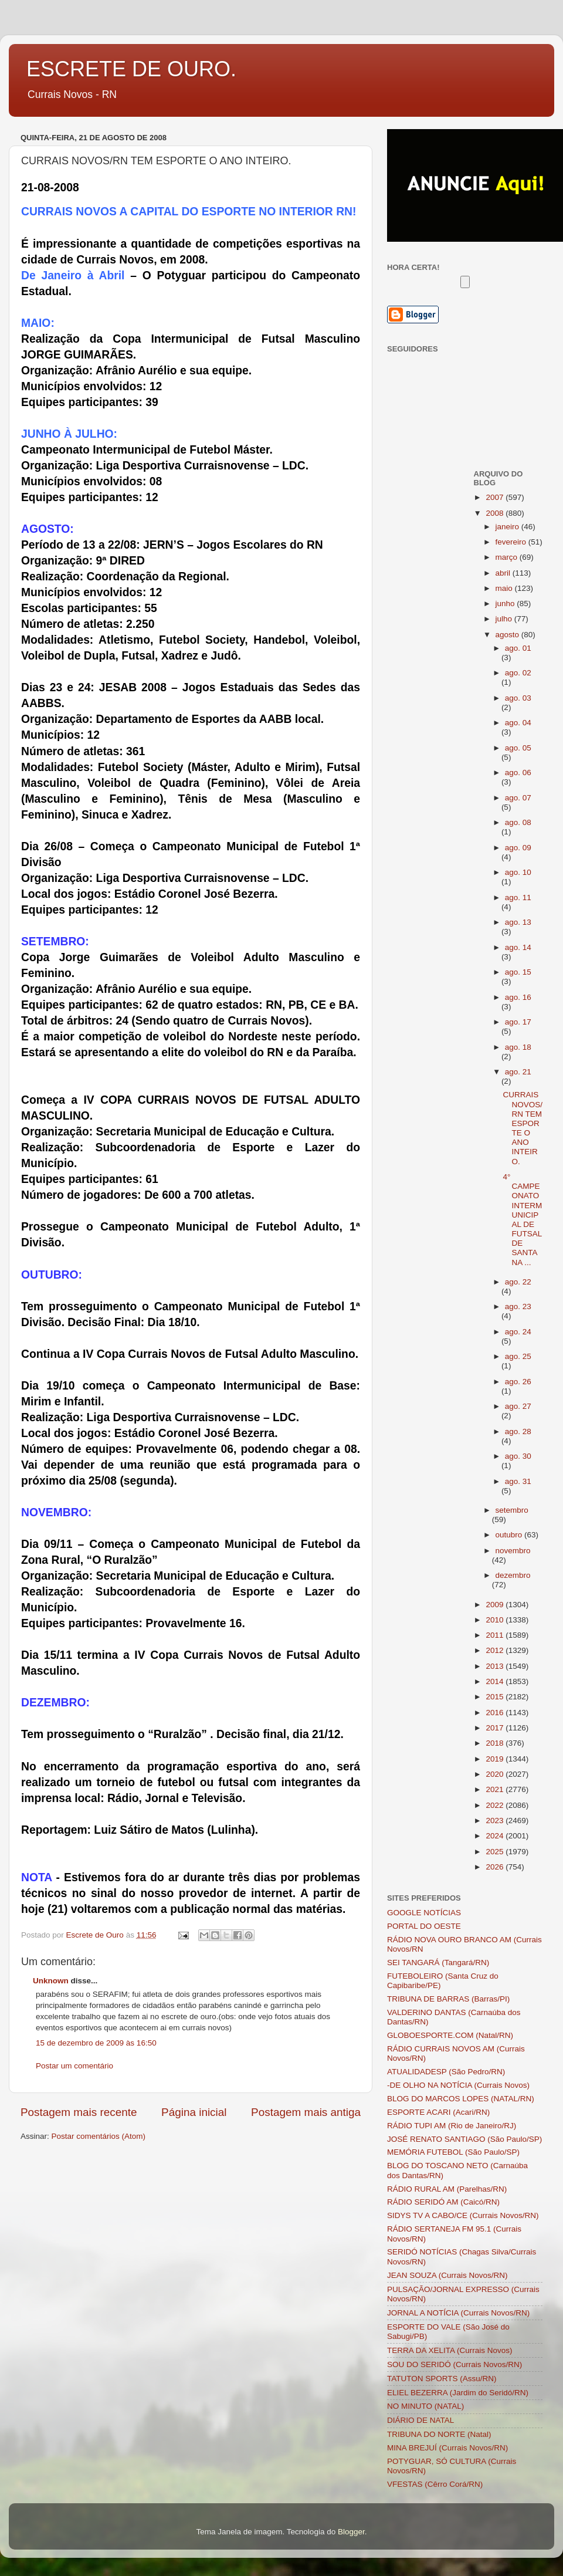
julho (505, 618)
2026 (496, 1866)
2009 (496, 1604)
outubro (510, 1534)
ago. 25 (518, 1356)
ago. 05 (518, 747)
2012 (496, 1650)
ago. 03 (518, 698)
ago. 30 (518, 1456)
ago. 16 (518, 997)
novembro (513, 1550)
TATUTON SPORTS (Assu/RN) (442, 2378)
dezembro (513, 1575)
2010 (496, 1619)
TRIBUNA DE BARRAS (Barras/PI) (448, 1998)
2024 (496, 1835)
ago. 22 (518, 1281)
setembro (512, 1510)
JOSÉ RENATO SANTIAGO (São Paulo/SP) (464, 2139)
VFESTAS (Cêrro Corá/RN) (435, 2484)
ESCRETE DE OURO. (131, 69)
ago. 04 (518, 722)
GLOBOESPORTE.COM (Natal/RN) (450, 2035)
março (508, 557)
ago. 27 (518, 1406)
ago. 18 (518, 1047)
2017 (496, 1727)
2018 (496, 1743)
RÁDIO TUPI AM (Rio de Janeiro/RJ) (451, 2125)
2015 (496, 1696)
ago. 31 (518, 1481)
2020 (496, 1774)
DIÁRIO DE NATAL (420, 2420)
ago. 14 (518, 947)
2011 (496, 1635)
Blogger (351, 2531)
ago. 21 (518, 1071)
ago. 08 (518, 822)
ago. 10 (518, 872)
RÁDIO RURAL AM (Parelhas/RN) (447, 2189)
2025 (496, 1851)
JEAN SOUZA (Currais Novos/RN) (447, 2275)
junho (506, 603)
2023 (496, 1820)
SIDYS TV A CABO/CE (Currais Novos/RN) (463, 2215)
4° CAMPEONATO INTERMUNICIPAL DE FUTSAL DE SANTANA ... (522, 1219)
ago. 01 (518, 648)
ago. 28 (518, 1431)
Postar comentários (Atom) (99, 2136)
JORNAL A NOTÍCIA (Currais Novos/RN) (458, 2312)
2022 (496, 1805)
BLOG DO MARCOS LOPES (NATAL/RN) (460, 2098)
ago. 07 (518, 797)
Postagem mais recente (79, 2112)
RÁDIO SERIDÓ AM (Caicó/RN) (443, 2202)
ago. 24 (518, 1331)
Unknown (51, 1980)
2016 (496, 1712)
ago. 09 (518, 847)
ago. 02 (518, 672)
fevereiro (512, 541)
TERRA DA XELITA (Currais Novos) (450, 2350)
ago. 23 (518, 1306)
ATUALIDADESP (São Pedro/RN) (446, 2071)
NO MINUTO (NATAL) (425, 2406)
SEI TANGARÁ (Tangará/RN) (438, 1962)
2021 (496, 1789)
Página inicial (193, 2112)
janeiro (508, 526)
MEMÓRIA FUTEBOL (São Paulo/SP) (453, 2152)
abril (504, 573)
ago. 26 (518, 1381)
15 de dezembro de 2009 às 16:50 (96, 2043)
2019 (496, 1758)
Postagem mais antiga (306, 2112)
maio (505, 588)
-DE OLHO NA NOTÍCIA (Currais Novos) (458, 2085)
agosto (508, 634)
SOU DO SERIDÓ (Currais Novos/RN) (454, 2364)
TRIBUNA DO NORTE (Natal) (439, 2434)
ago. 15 (518, 972)
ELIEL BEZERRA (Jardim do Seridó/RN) (457, 2392)
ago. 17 (518, 1021)
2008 (496, 513)
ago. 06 (518, 772)
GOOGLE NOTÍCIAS (424, 1912)
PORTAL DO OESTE (424, 1926)
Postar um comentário (74, 2065)
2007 (496, 497)
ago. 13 (518, 922)
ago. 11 (518, 897)
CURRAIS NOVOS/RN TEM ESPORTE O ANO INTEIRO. (522, 1127)
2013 (496, 1666)
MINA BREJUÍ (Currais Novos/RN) (447, 2447)
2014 (496, 1681)
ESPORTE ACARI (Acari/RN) (438, 2112)
